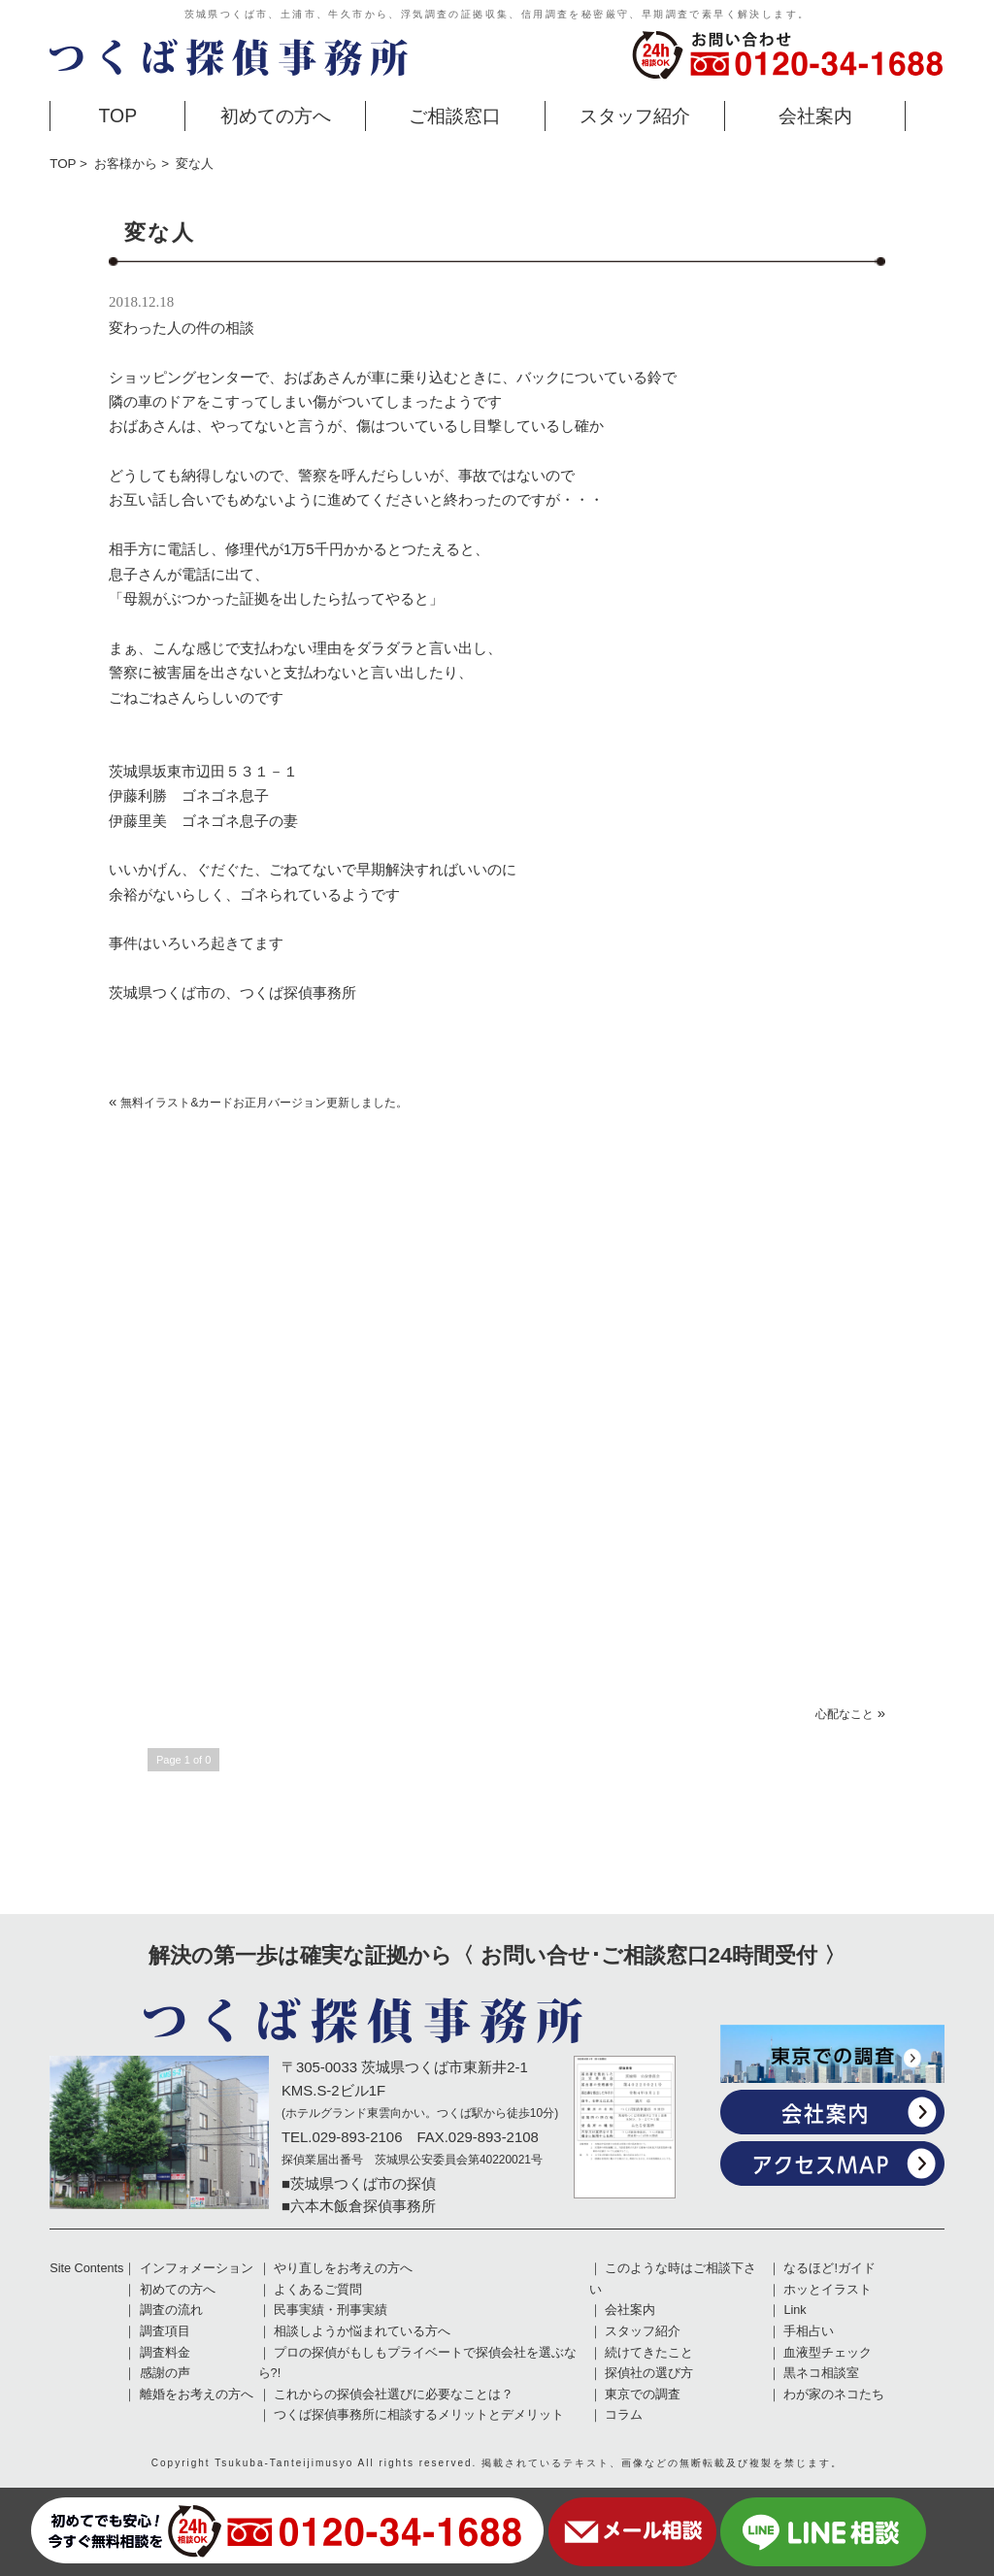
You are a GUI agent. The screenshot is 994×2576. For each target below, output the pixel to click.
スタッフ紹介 (635, 115)
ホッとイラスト (827, 2289)
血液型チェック (827, 2353)
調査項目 (165, 2331)
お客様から (125, 163)
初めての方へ (275, 115)
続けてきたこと (649, 2353)
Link (794, 2310)
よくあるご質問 (318, 2289)
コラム (624, 2415)
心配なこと (844, 1714)
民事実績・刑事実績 (330, 2310)
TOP (118, 115)
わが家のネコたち (833, 2394)
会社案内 (815, 115)
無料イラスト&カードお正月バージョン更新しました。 (264, 1102)
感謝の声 (165, 2373)
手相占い (808, 2331)
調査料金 (165, 2353)
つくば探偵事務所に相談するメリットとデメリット (419, 2415)
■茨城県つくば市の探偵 (359, 2183)
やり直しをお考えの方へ (343, 2268)
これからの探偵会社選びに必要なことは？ (394, 2394)
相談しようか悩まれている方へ (362, 2331)
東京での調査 (642, 2394)
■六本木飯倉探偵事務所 (359, 2205)
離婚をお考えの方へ (196, 2394)
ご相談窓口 (455, 115)
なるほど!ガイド (829, 2268)
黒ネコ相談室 (821, 2373)
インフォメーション (196, 2268)
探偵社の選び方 (649, 2373)
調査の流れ (171, 2310)
